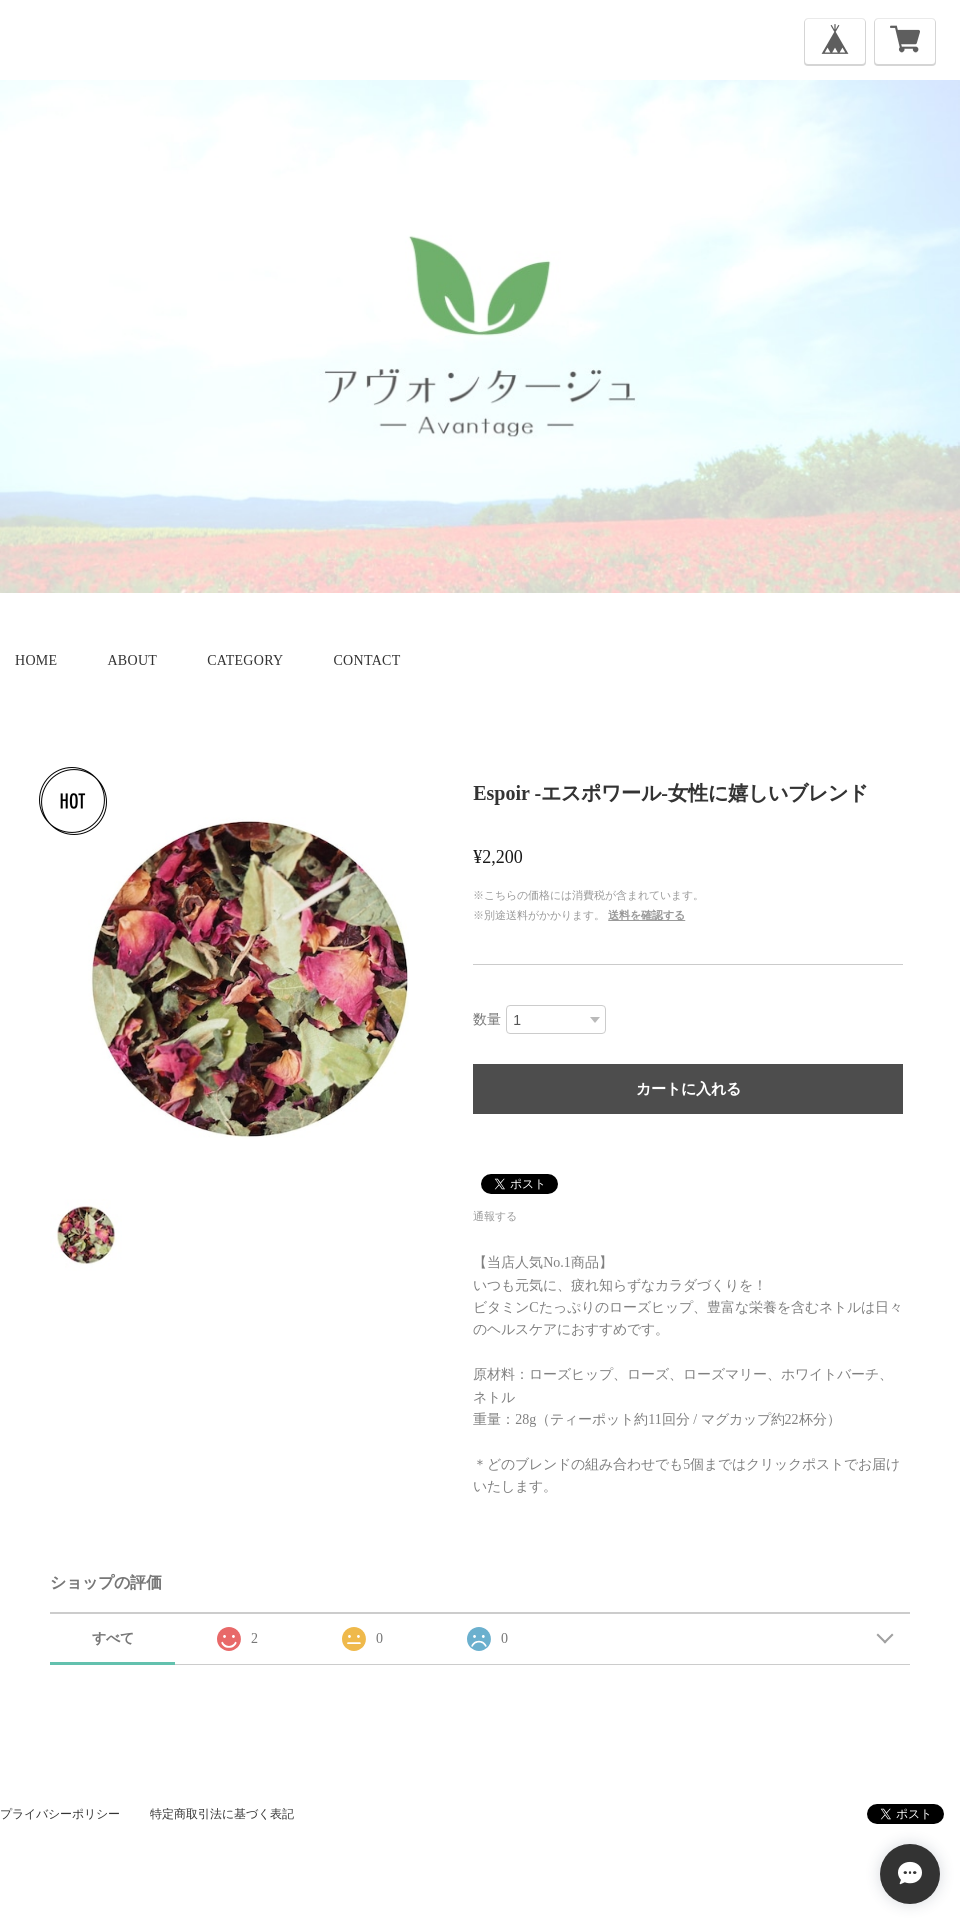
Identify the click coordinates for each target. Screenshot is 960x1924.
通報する (495, 1216)
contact (366, 660)
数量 (487, 1019)
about (132, 660)
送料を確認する (646, 915)
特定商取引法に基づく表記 (222, 1814)
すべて (113, 1638)
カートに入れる (688, 1088)
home (36, 660)
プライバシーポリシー (60, 1814)
